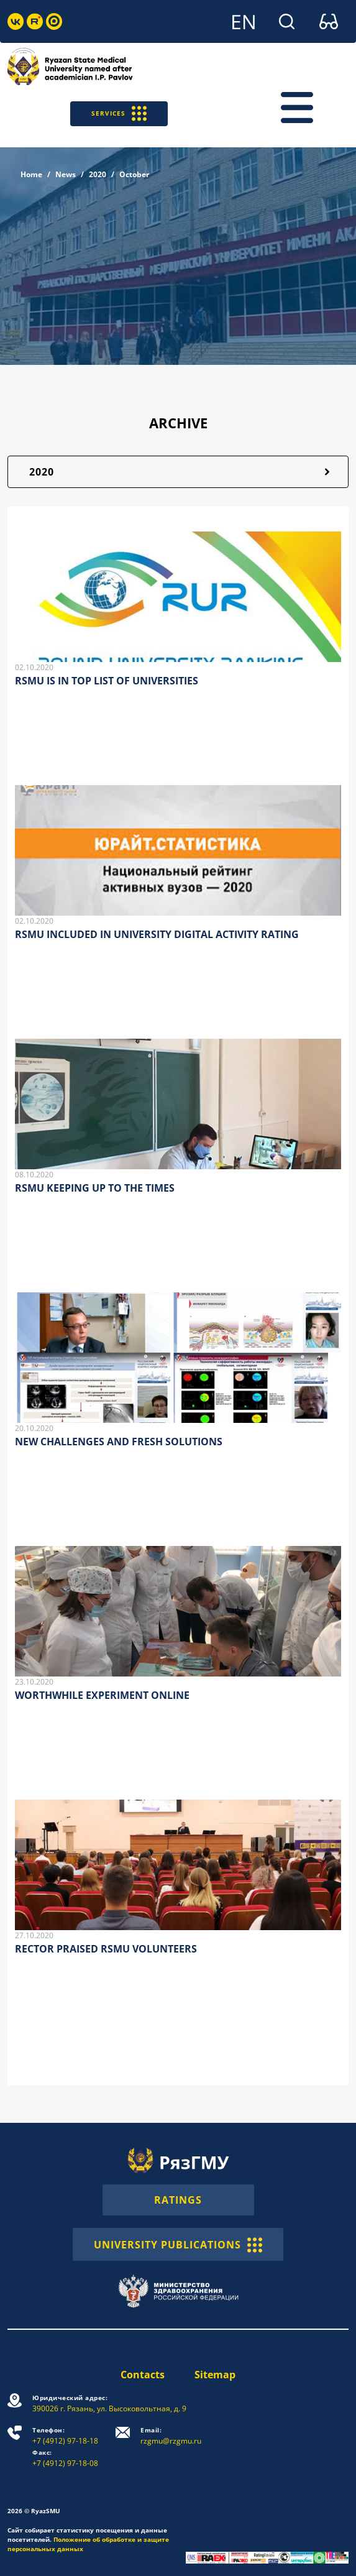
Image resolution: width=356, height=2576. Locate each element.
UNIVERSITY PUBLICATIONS (178, 2244)
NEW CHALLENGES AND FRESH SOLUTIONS (118, 1441)
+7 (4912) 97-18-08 (65, 2458)
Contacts (143, 2374)
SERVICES (119, 113)
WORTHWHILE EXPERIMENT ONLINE (102, 1695)
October (134, 174)
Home (31, 174)
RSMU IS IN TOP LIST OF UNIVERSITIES (106, 681)
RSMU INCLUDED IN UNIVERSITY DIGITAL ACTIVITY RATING (157, 934)
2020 (97, 174)
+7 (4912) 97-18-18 (65, 2436)
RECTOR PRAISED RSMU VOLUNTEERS (106, 1949)
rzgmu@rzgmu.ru (170, 2436)
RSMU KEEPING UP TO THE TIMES (95, 1188)
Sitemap (214, 2374)
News (65, 174)
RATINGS (178, 2200)
